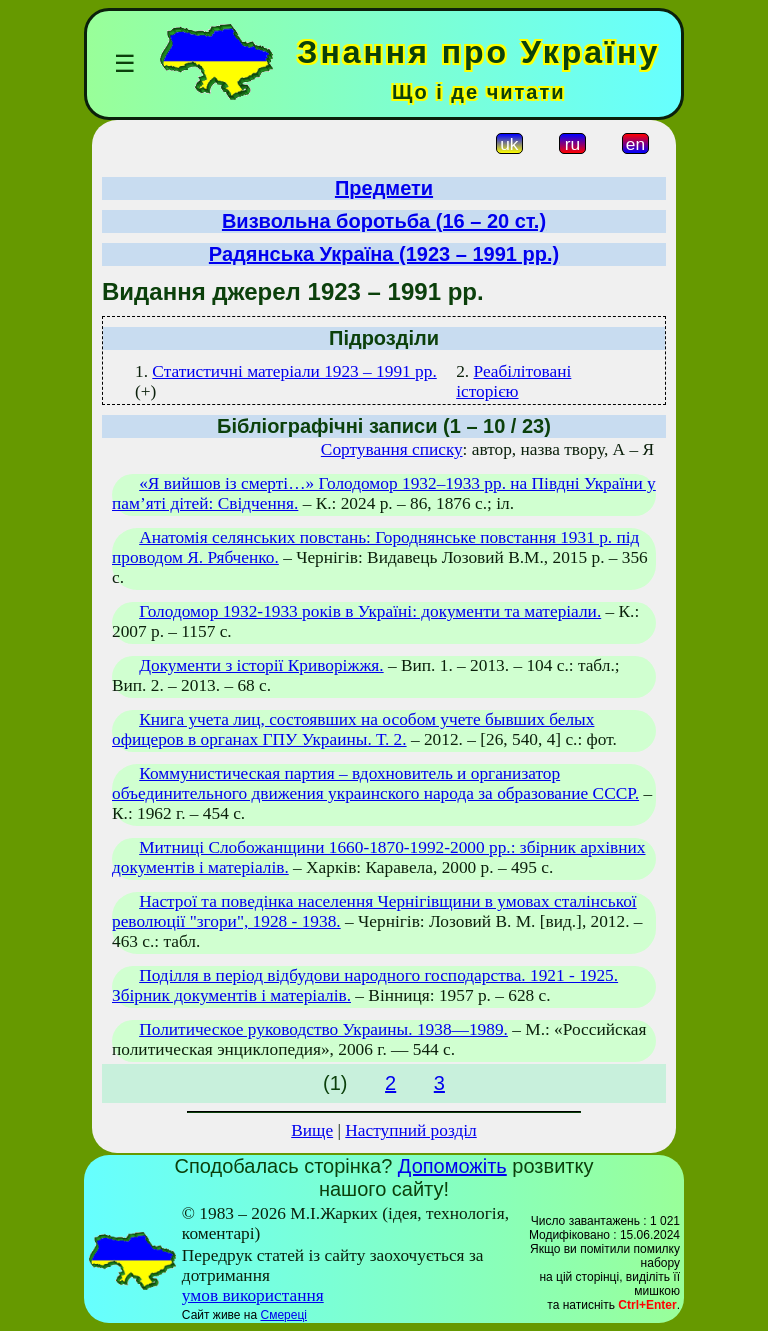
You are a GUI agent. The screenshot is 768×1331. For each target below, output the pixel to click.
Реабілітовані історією (513, 381)
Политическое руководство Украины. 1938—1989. (323, 1029)
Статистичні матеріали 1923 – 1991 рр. (294, 371)
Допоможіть (452, 1166)
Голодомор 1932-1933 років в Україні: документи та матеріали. (370, 611)
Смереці (283, 1315)
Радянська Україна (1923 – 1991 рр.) (384, 254)
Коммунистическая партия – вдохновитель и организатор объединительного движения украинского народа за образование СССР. (375, 783)
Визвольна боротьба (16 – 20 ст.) (384, 221)
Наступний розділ (410, 1130)
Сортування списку (392, 449)
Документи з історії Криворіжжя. (261, 665)
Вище (312, 1130)
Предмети (384, 188)
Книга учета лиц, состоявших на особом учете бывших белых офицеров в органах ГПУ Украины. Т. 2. (353, 729)
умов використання (253, 1295)
